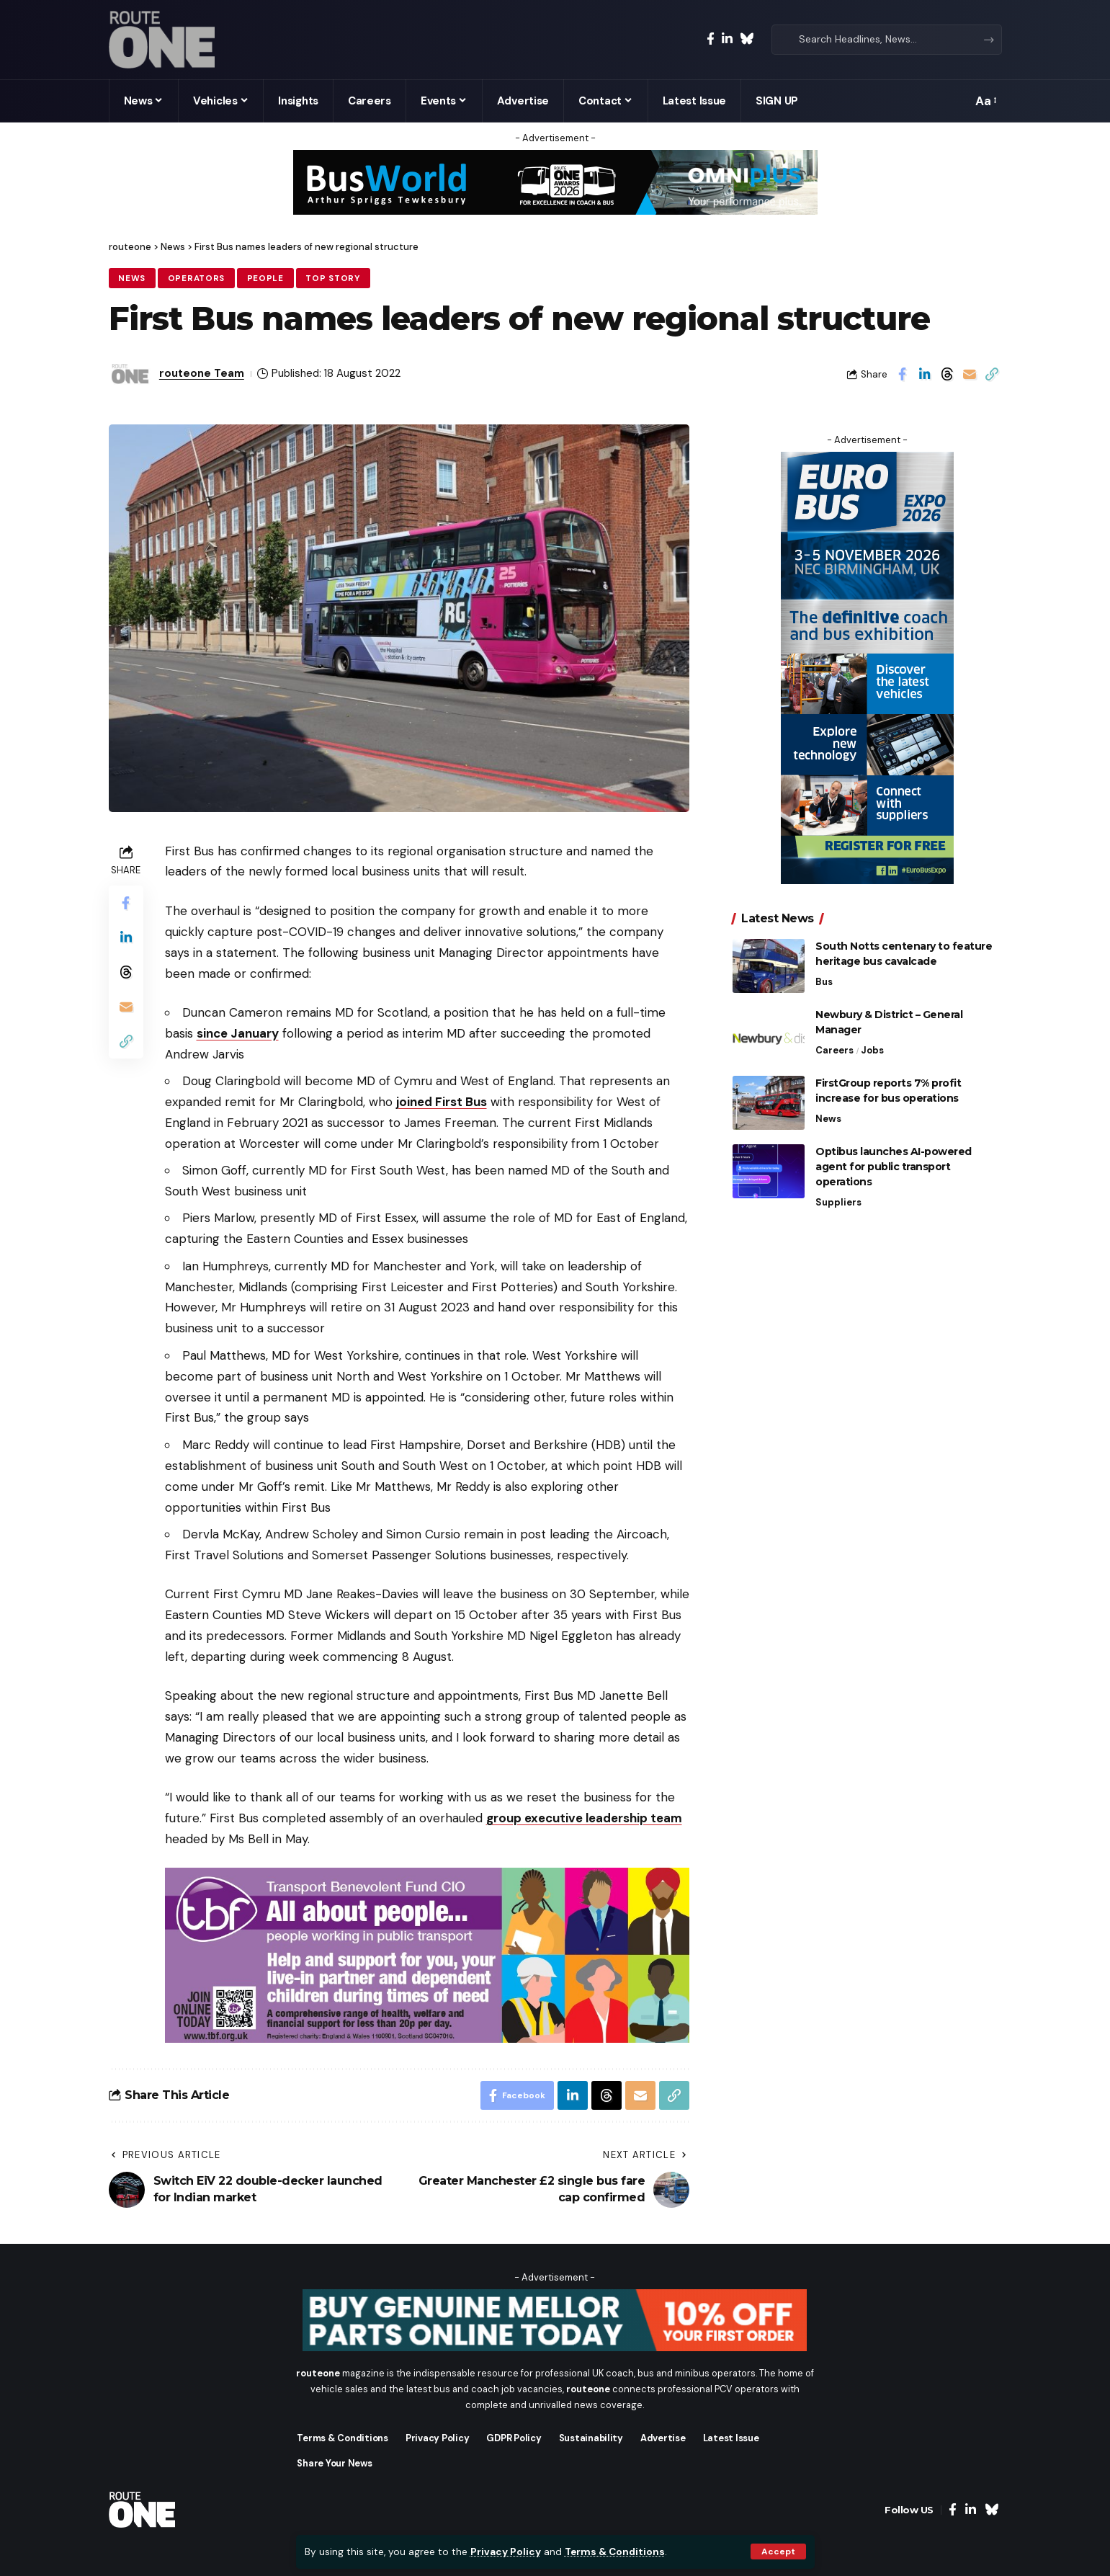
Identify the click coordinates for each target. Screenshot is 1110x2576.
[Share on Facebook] (902, 373)
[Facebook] (710, 39)
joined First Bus (441, 1102)
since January (238, 1033)
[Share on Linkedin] (925, 373)
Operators (196, 278)
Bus (824, 971)
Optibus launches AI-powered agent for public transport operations (893, 1155)
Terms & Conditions (615, 2552)
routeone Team (201, 373)
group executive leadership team (584, 1818)
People (265, 278)
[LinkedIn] (727, 39)
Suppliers (838, 1191)
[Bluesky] (746, 39)
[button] (778, 2551)
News (132, 278)
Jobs (872, 1039)
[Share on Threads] (947, 373)
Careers (834, 1039)
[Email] (969, 373)
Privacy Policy (505, 2552)
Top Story (332, 278)
